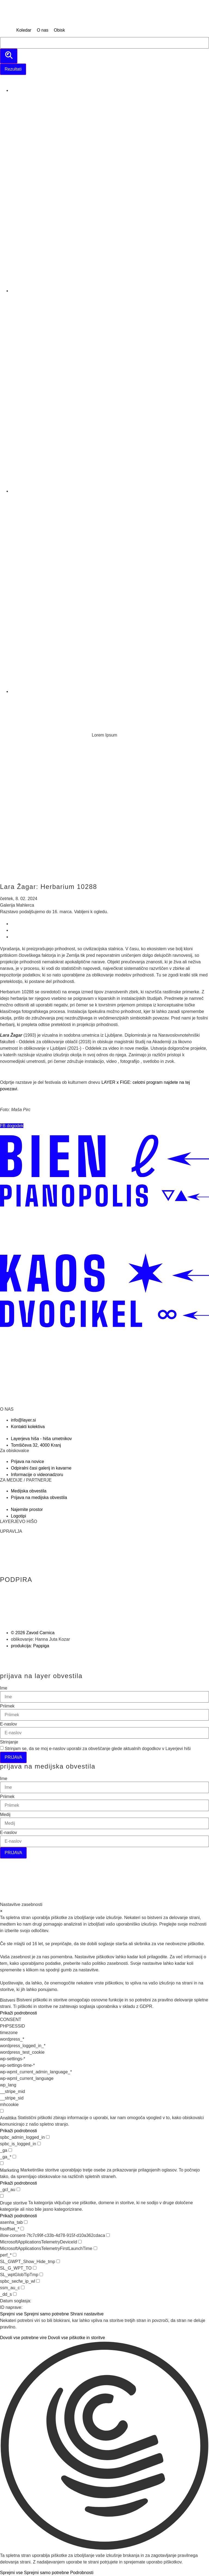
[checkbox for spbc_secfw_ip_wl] (38, 2281)
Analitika (8, 2118)
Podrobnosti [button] (81, 2572)
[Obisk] (59, 30)
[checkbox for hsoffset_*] (22, 2228)
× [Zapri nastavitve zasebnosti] (1, 1911)
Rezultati (13, 69)
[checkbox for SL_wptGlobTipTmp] (41, 2274)
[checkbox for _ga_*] (14, 2156)
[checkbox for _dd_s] (15, 2294)
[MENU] (7, 30)
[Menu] (7, 701)
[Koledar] (24, 30)
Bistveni (7, 2000)
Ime (3, 1688)
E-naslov (8, 1724)
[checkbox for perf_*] (14, 2255)
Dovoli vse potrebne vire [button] (23, 2337)
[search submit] (8, 56)
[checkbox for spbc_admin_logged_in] (48, 2137)
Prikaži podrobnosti (18, 2013)
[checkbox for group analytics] (2, 2111)
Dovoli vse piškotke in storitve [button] (76, 2337)
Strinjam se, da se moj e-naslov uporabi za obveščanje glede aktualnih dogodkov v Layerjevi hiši (97, 1749)
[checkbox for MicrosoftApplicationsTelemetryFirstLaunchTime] (95, 2248)
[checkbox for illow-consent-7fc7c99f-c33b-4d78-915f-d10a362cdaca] (108, 2235)
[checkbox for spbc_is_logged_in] (39, 2143)
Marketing (9, 2170)
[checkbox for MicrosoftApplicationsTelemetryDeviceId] (80, 2241)
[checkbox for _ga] (10, 2150)
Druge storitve (13, 2203)
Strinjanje (9, 1742)
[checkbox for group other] (2, 2196)
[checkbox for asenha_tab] (25, 2222)
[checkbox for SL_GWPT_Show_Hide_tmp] (58, 2261)
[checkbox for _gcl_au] (18, 2189)
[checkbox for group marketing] (2, 2163)
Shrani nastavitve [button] (87, 2314)
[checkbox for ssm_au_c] (22, 2287)
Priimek (7, 1706)
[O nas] (42, 30)
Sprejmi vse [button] (11, 2314)
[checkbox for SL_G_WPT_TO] (34, 2268)
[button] (11, 1125)
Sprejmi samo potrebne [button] (46, 2314)
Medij (5, 1814)
